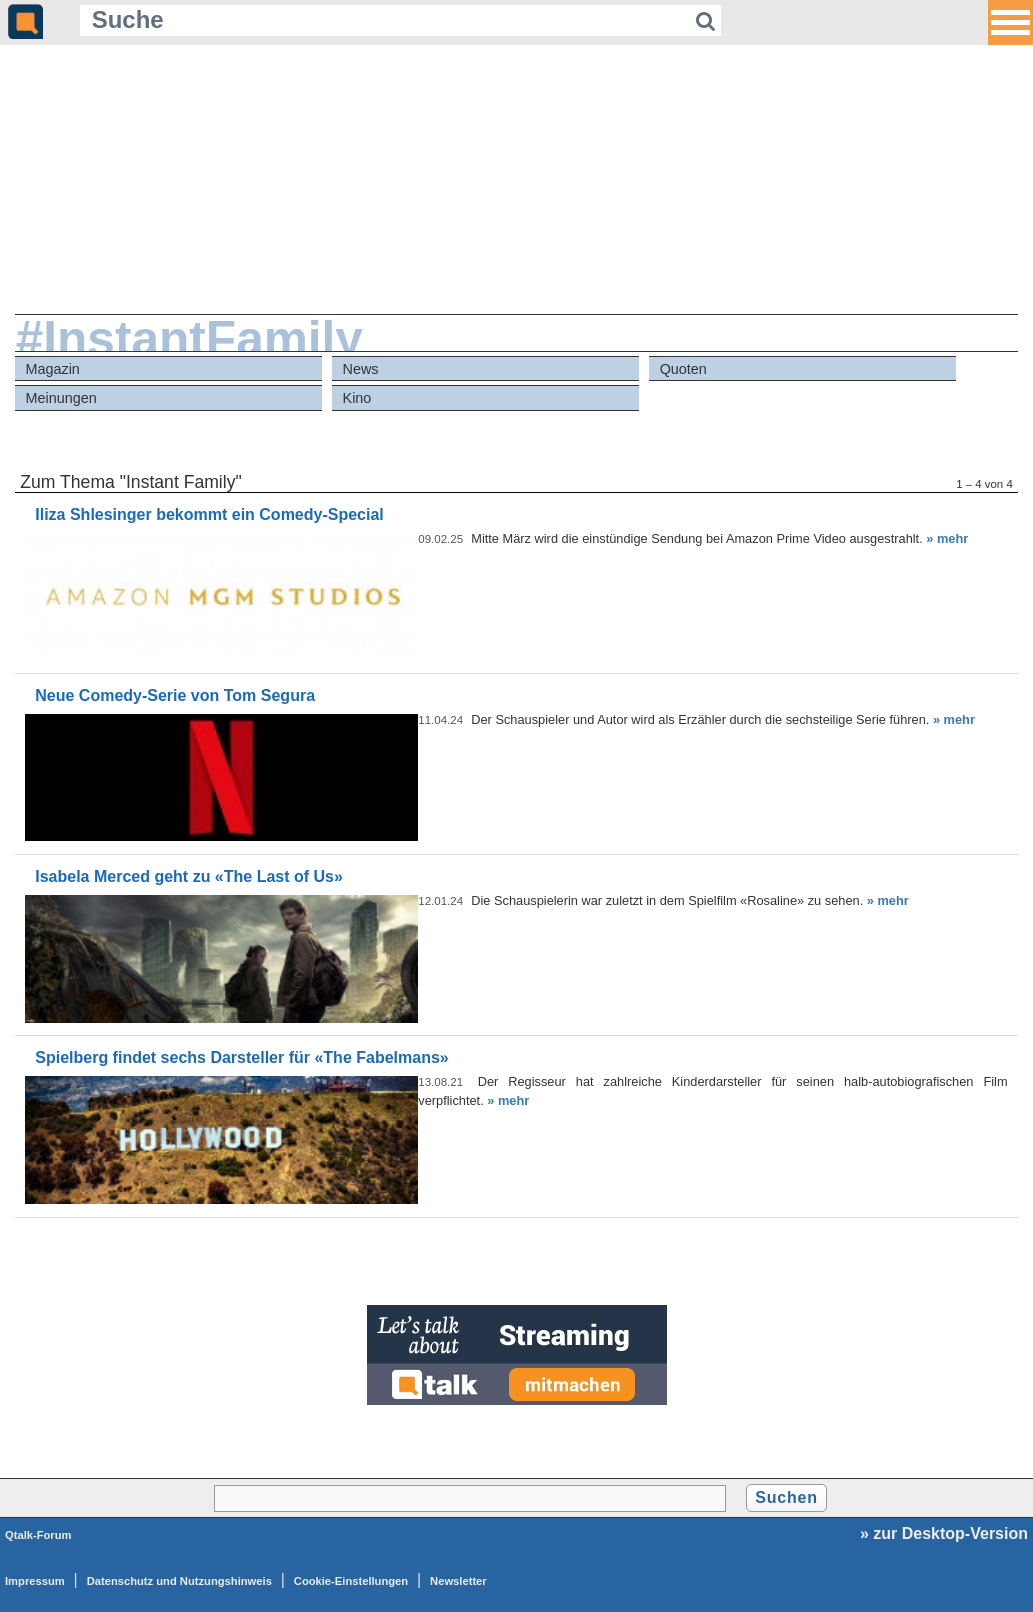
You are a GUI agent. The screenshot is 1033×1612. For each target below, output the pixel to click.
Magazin (52, 369)
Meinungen (60, 398)
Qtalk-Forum (38, 1535)
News (361, 369)
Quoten (683, 369)
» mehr (947, 538)
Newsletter (458, 1581)
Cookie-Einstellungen (351, 1581)
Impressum (35, 1581)
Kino (357, 398)
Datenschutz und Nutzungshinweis (179, 1581)
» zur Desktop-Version (944, 1533)
